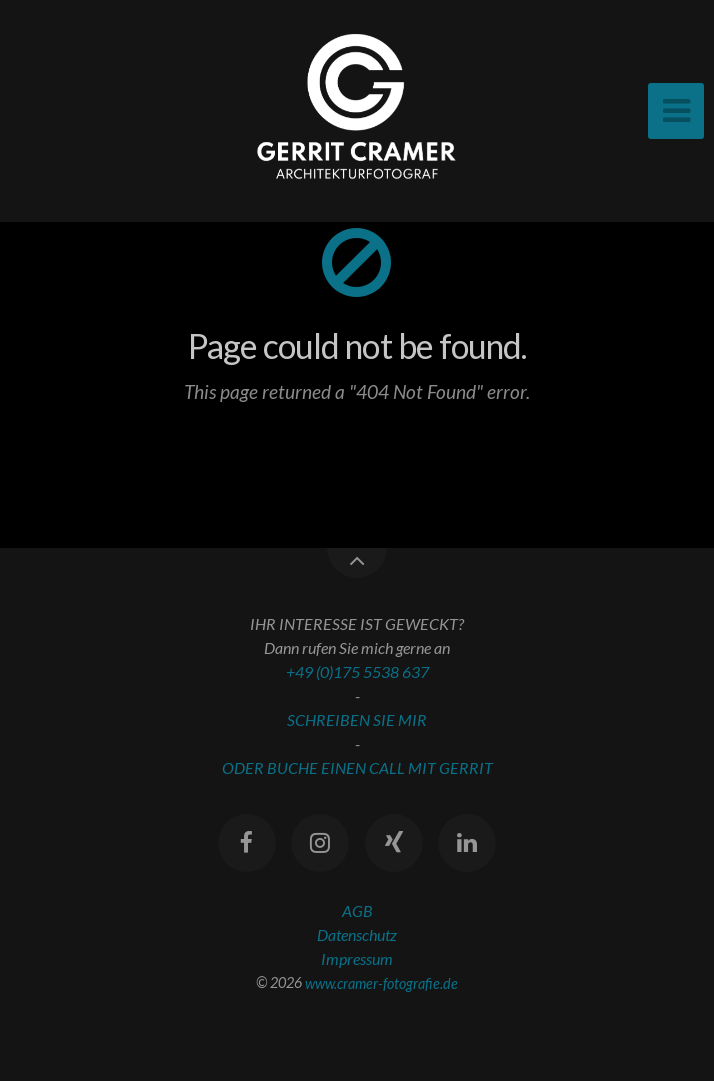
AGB (357, 910)
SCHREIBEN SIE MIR (357, 719)
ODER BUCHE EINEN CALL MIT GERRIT (357, 767)
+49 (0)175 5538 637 (357, 671)
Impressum (357, 958)
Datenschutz (357, 934)
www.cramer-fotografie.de (381, 982)
